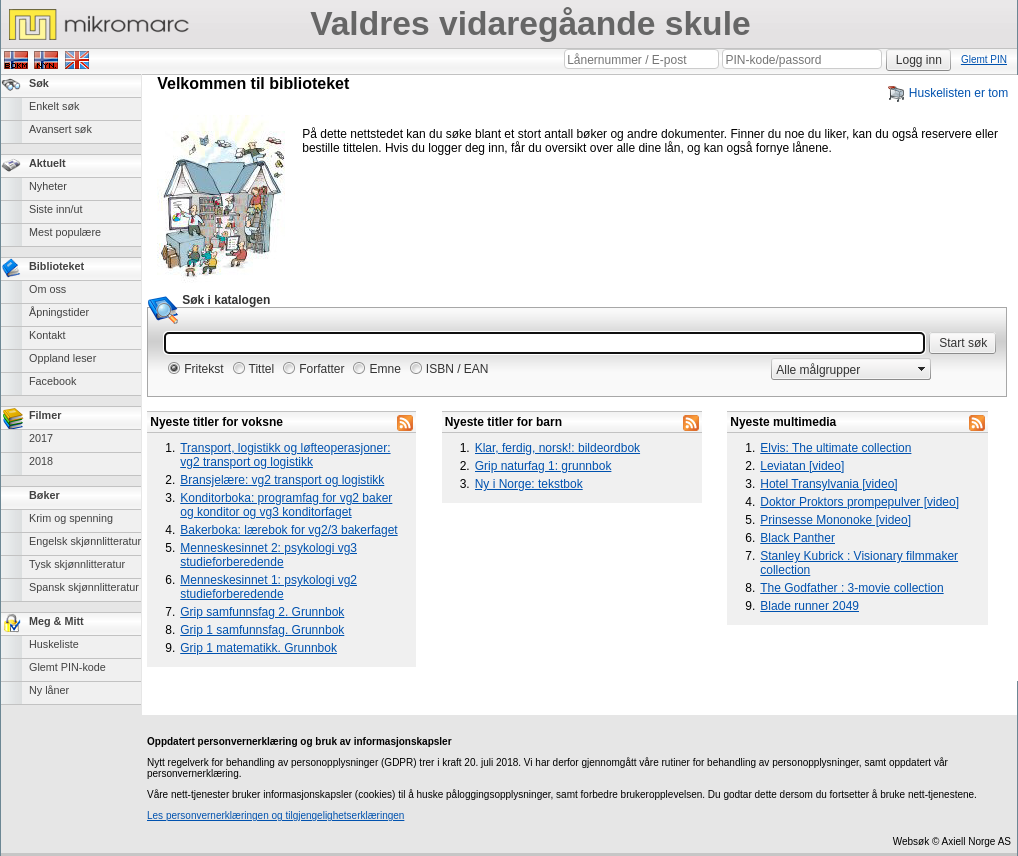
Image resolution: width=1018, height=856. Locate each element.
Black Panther (797, 538)
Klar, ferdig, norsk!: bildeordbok (557, 448)
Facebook (52, 381)
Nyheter (48, 186)
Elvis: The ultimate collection (835, 448)
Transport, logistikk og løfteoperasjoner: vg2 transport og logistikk (285, 455)
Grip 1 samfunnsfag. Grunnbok (262, 630)
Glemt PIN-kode (67, 667)
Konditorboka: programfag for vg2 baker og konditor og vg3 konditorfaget (286, 505)
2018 (41, 461)
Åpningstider (59, 312)
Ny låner (49, 690)
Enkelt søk (54, 106)
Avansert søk (60, 129)
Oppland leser (62, 358)
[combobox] (842, 369)
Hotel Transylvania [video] (828, 484)
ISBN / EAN (457, 369)
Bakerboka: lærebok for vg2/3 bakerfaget (288, 530)
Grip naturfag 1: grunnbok (543, 466)
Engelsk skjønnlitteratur (85, 541)
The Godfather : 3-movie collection (851, 588)
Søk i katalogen (226, 300)
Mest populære (65, 232)
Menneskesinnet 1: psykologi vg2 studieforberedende (268, 587)
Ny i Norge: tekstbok (529, 484)
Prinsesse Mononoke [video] (835, 520)
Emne (384, 369)
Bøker (44, 495)
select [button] (922, 369)
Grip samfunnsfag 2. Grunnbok (262, 612)
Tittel (262, 369)
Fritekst (203, 369)
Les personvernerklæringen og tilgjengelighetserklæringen (275, 815)
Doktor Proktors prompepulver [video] (859, 502)
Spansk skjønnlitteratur (84, 587)
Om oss (47, 289)
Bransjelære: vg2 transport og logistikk (282, 480)
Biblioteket (56, 266)
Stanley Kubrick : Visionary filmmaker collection (859, 563)
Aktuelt (47, 163)
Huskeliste (54, 644)
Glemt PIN (984, 59)
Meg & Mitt (56, 621)
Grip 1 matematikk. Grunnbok (258, 648)
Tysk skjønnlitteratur (77, 564)
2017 (41, 438)
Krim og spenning (71, 518)
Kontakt (47, 335)
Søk (39, 83)
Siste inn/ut (55, 209)
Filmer (45, 415)
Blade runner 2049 (809, 606)
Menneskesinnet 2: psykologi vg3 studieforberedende (268, 555)
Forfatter (321, 369)
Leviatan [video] (802, 466)
